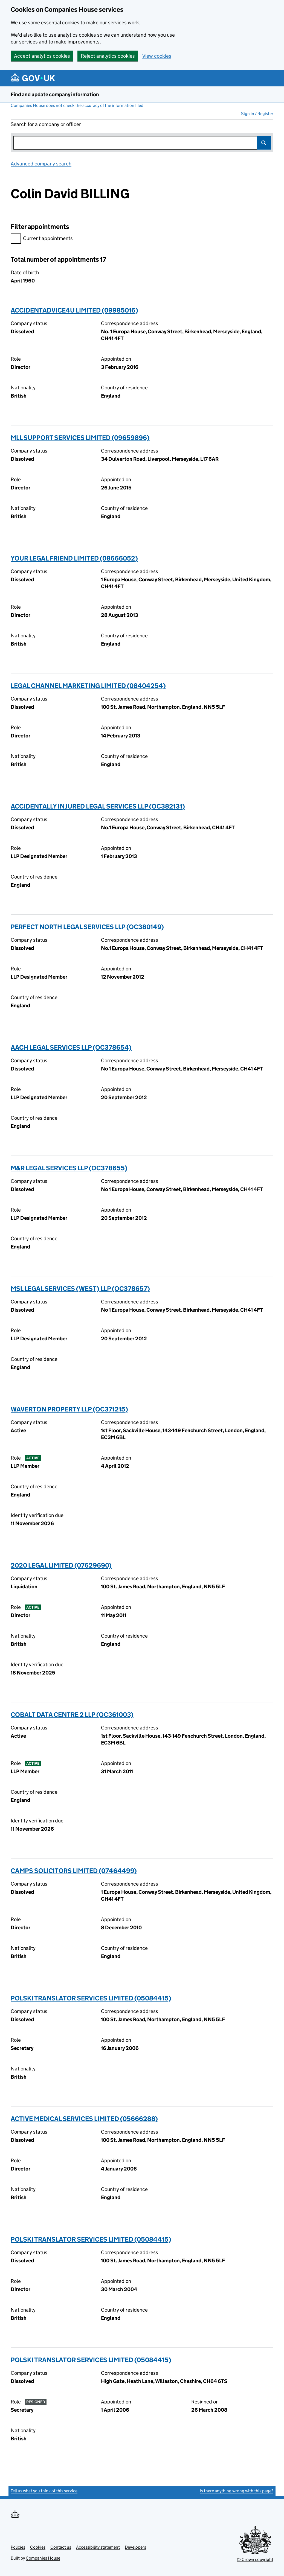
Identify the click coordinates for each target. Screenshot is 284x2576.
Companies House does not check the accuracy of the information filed (77, 105)
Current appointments (42, 239)
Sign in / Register (257, 113)
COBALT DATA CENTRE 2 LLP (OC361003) (72, 1715)
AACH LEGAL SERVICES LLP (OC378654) (71, 1047)
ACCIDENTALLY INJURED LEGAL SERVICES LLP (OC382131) (98, 806)
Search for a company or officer (46, 124)
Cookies (37, 2547)
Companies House (43, 2558)
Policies (18, 2547)
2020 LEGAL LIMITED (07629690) (61, 1565)
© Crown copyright (255, 2559)
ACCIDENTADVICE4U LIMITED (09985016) (74, 310)
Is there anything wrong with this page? (236, 2490)
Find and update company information (55, 94)
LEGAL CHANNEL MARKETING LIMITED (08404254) (88, 686)
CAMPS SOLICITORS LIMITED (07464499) (74, 1871)
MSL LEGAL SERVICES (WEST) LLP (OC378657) (80, 1289)
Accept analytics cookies (42, 56)
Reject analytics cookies (108, 56)
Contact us (60, 2547)
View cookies (156, 56)
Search (264, 143)
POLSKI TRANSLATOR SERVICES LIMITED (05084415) (91, 1998)
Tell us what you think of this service (44, 2490)
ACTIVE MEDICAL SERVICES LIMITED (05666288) (84, 2119)
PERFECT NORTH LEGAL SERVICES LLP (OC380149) (87, 927)
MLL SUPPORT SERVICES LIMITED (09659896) (80, 438)
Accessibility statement (98, 2547)
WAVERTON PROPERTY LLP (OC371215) (69, 1409)
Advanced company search (41, 164)
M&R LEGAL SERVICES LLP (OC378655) (69, 1168)
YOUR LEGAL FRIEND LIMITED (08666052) (74, 558)
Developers (135, 2547)
